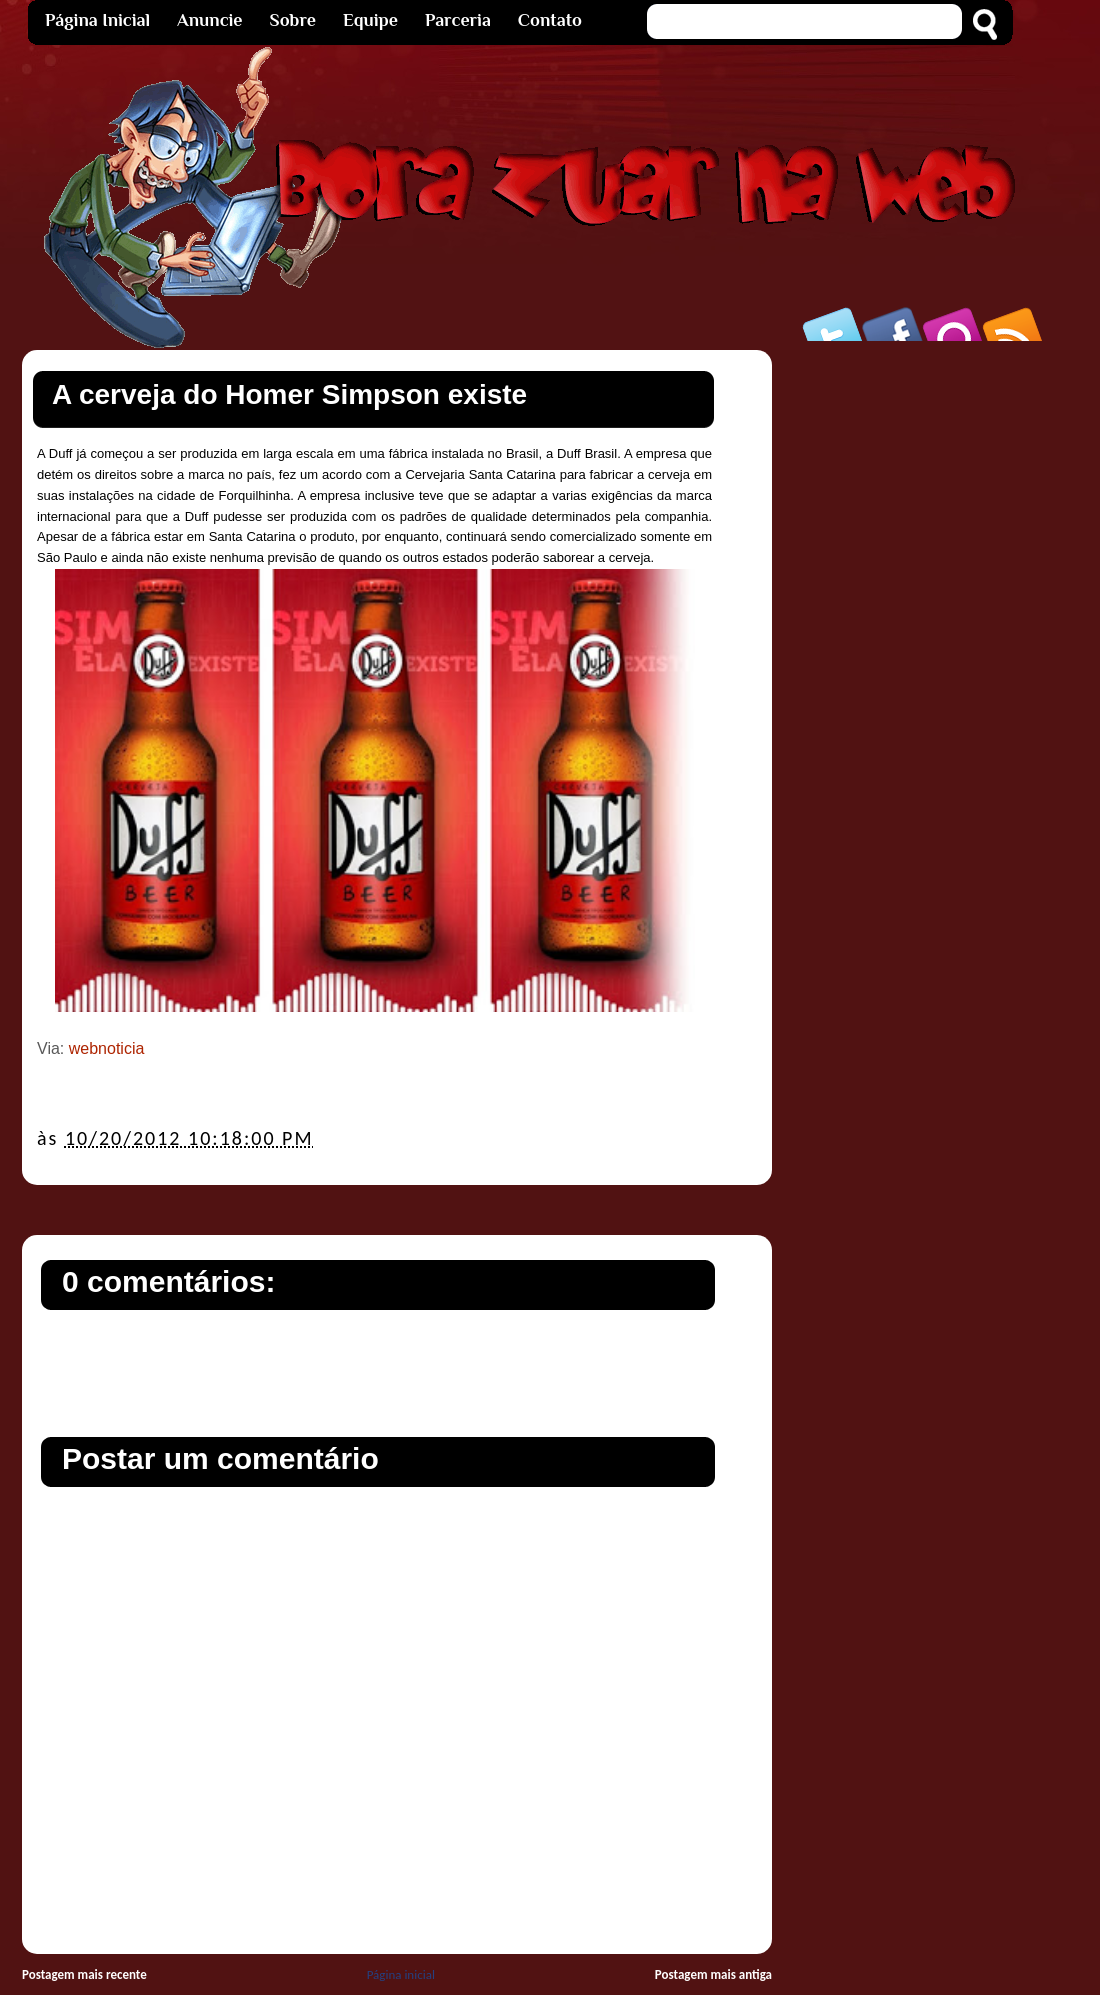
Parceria (458, 20)
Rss (1014, 323)
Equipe (370, 20)
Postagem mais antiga (713, 1974)
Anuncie (209, 20)
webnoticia (107, 1048)
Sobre (293, 20)
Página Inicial (97, 20)
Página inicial (401, 1974)
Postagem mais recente (84, 1974)
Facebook (894, 323)
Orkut (954, 323)
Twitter (834, 323)
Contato (550, 20)
